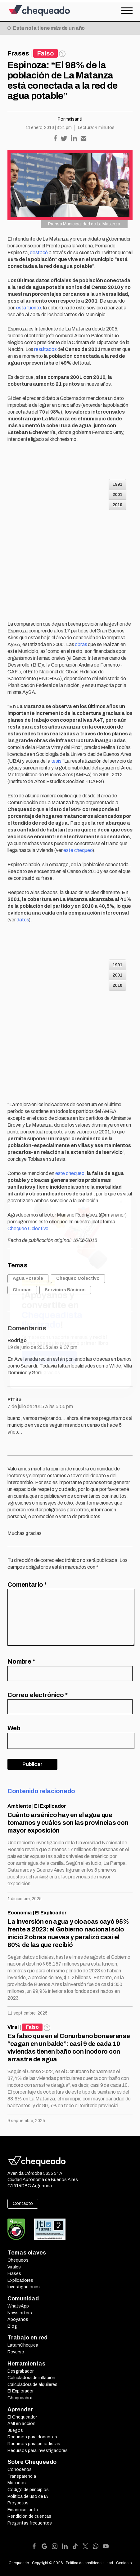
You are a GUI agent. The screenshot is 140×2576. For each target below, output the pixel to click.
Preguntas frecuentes (29, 2523)
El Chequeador (22, 2417)
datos (22, 919)
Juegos (15, 2430)
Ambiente (19, 1806)
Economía (19, 1912)
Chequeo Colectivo (27, 1228)
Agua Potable (28, 1278)
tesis (56, 761)
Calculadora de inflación (31, 2377)
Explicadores (20, 2280)
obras (81, 644)
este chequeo (78, 850)
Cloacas (22, 1290)
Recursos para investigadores (37, 2450)
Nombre (21, 1661)
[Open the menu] (127, 11)
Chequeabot (20, 2398)
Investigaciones (23, 2287)
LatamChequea (22, 2345)
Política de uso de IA (27, 2496)
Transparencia (21, 2476)
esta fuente (28, 307)
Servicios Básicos (65, 1290)
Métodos (16, 2483)
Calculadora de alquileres (32, 2384)
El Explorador (20, 2391)
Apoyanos (17, 2319)
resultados (45, 349)
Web (13, 1728)
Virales (14, 2267)
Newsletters (19, 2313)
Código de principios (28, 2489)
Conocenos (19, 2469)
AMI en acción (21, 2423)
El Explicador (50, 1806)
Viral (13, 2027)
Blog (12, 2326)
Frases (18, 53)
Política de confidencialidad (89, 2563)
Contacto (23, 2203)
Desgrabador (20, 2371)
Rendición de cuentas (29, 2516)
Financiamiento (22, 2509)
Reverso (15, 2352)
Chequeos (18, 2260)
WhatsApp (18, 2306)
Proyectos (18, 2503)
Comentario (27, 1584)
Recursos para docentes (32, 2437)
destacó (39, 252)
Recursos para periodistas (33, 2443)
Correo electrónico (37, 1694)
